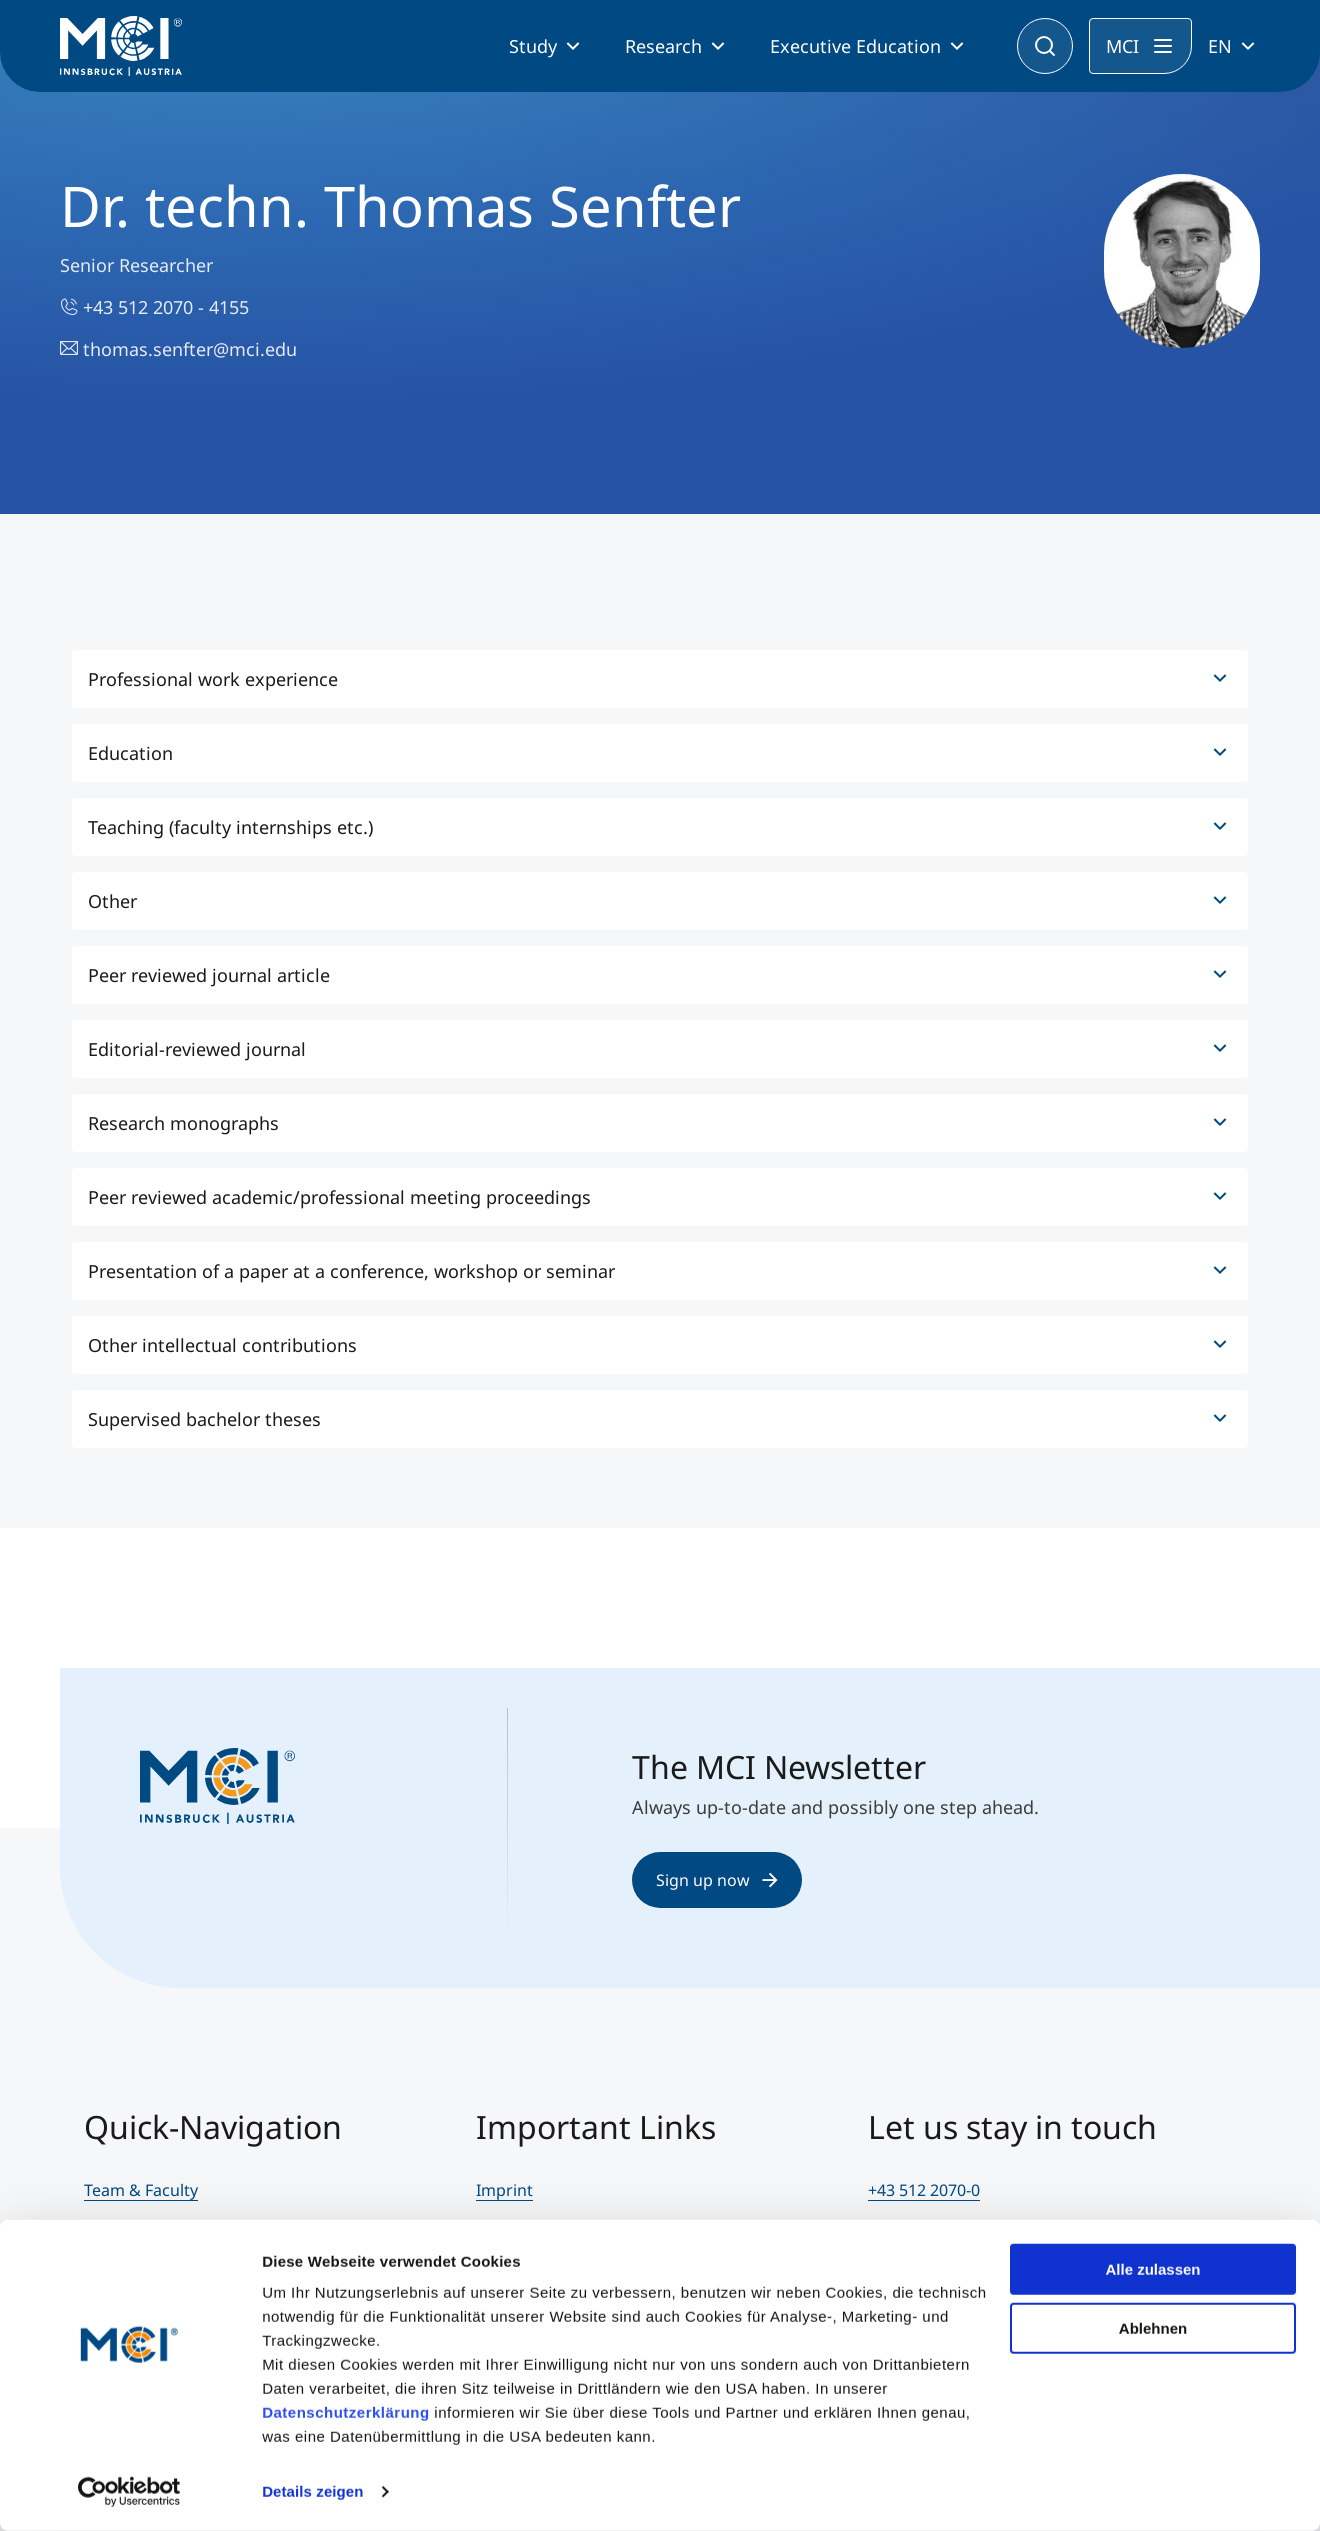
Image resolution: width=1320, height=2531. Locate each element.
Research (663, 46)
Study (533, 46)
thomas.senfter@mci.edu (178, 349)
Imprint (504, 2190)
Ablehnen (1153, 2327)
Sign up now (717, 1880)
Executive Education (855, 46)
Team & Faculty (141, 2190)
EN (1220, 46)
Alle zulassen (1152, 2269)
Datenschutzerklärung (346, 2412)
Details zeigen (312, 2491)
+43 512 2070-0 (924, 2190)
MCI (1122, 46)
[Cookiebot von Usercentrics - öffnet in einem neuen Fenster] (129, 2492)
